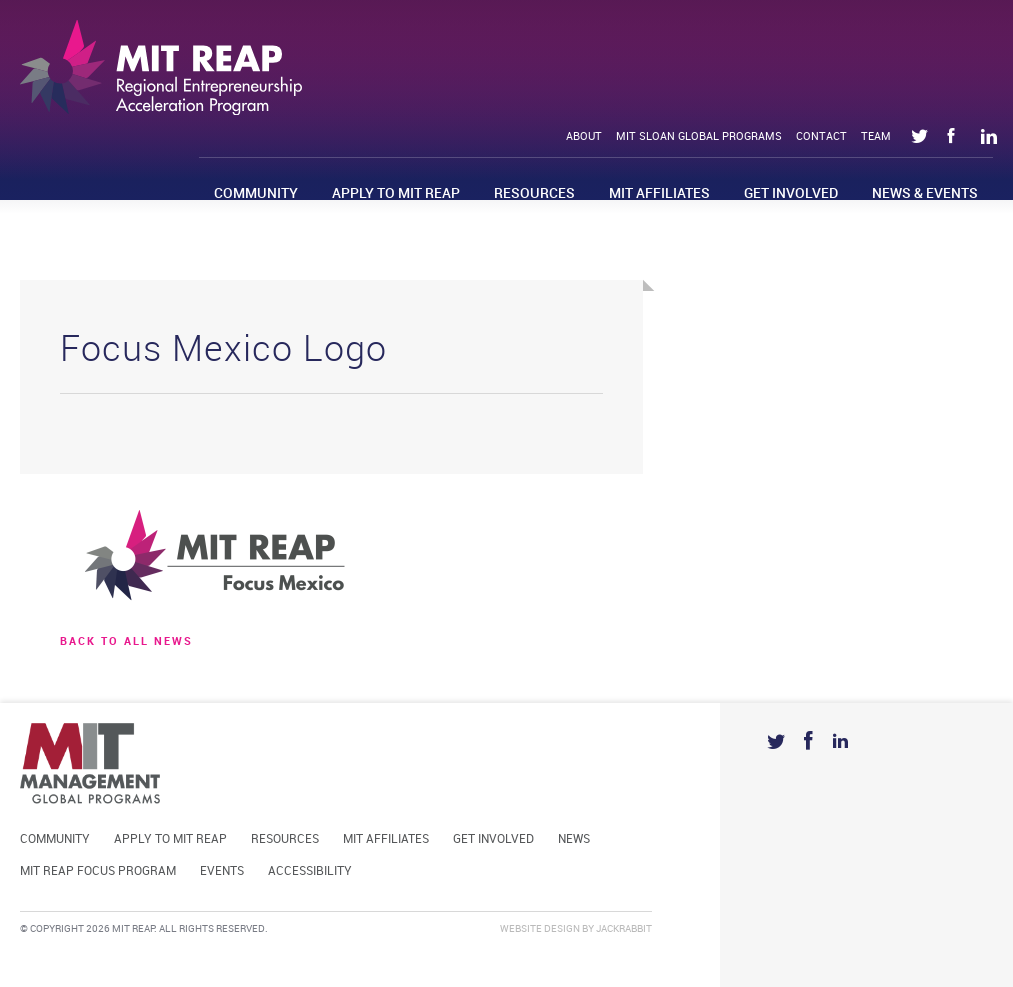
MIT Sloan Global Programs (699, 137)
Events (222, 871)
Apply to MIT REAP (396, 193)
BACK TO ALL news (126, 642)
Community (256, 193)
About (584, 137)
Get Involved (791, 193)
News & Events (925, 193)
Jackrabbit (624, 929)
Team (876, 137)
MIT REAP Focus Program (98, 871)
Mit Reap (161, 67)
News (574, 839)
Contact (821, 137)
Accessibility (310, 871)
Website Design (540, 929)
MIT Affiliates (659, 193)
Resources (534, 193)
